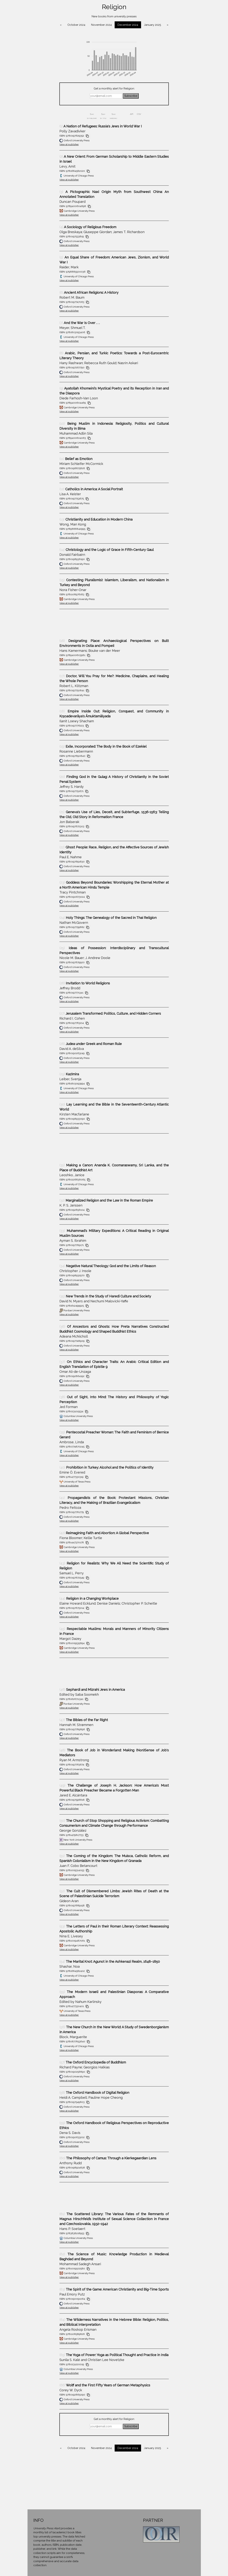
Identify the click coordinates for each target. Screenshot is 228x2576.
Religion (27, 188)
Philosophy (27, 167)
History (27, 132)
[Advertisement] (112, 625)
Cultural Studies (27, 83)
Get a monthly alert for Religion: (141, 88)
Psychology (27, 181)
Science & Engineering (27, 195)
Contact (27, 224)
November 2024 (128, 24)
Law (27, 139)
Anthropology (27, 41)
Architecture (27, 48)
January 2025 (179, 24)
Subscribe (157, 95)
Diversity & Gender (27, 90)
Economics (27, 97)
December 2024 (155, 24)
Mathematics (27, 160)
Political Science (27, 174)
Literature (27, 153)
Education (27, 104)
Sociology (27, 202)
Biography (27, 69)
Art (27, 62)
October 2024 (103, 24)
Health (27, 125)
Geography (27, 118)
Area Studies (27, 55)
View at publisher (96, 144)
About (27, 217)
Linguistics (27, 146)
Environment (27, 111)
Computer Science (27, 76)
